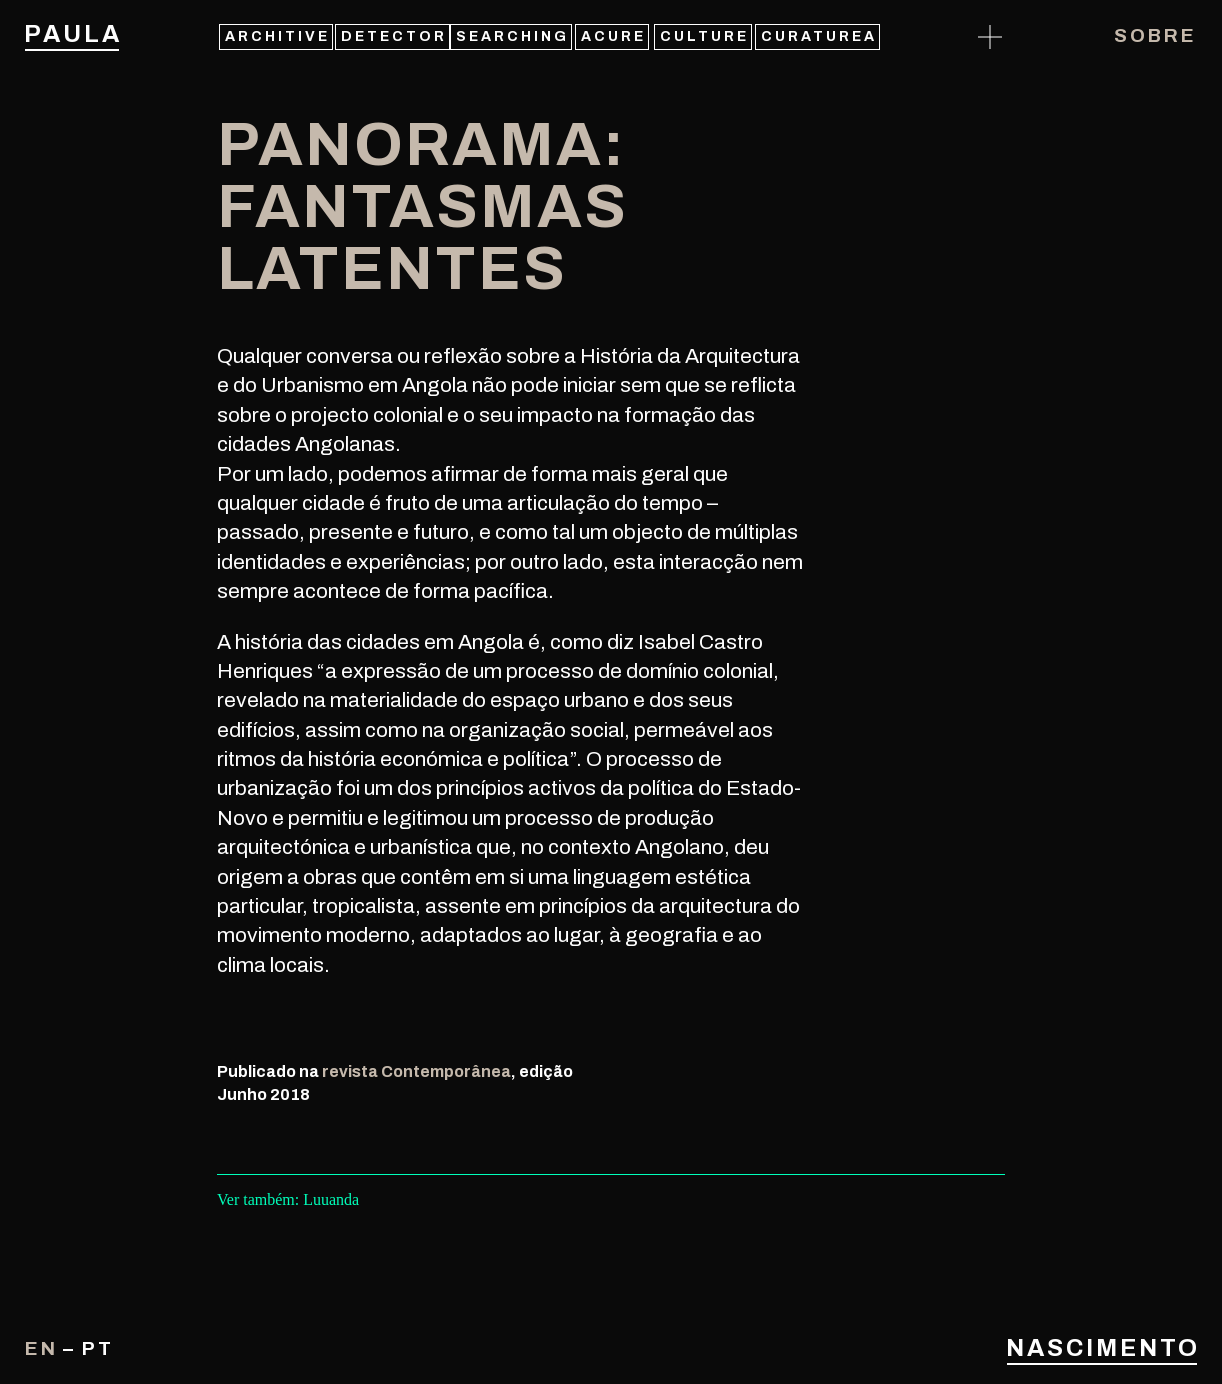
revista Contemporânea (416, 1071)
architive (277, 36)
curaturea (819, 36)
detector (394, 36)
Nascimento (1102, 1348)
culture (704, 36)
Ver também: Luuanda (288, 1199)
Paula (72, 34)
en (41, 1348)
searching (512, 36)
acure (613, 36)
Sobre (1155, 35)
